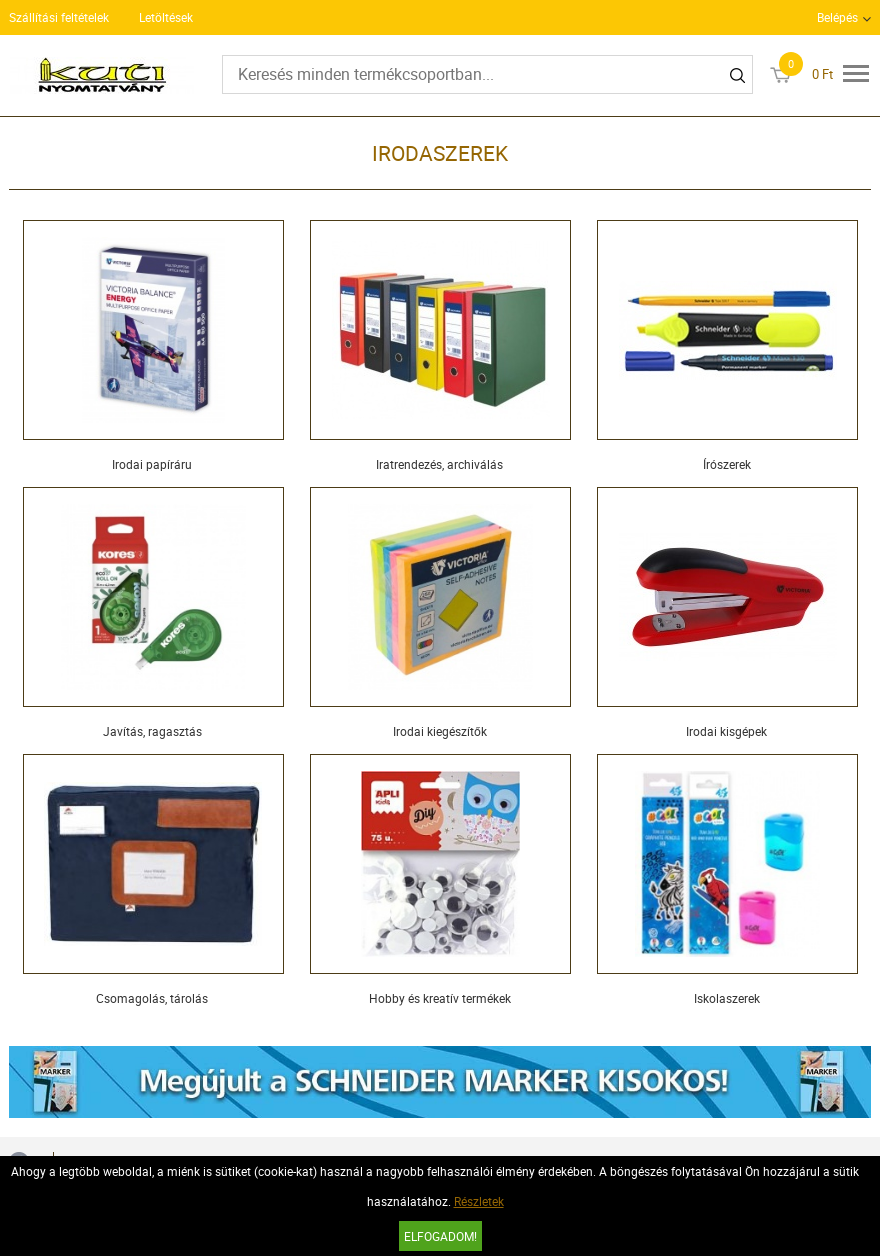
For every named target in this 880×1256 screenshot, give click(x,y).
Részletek (479, 1201)
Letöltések (166, 17)
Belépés (837, 17)
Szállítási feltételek (59, 17)
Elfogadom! (440, 1236)
